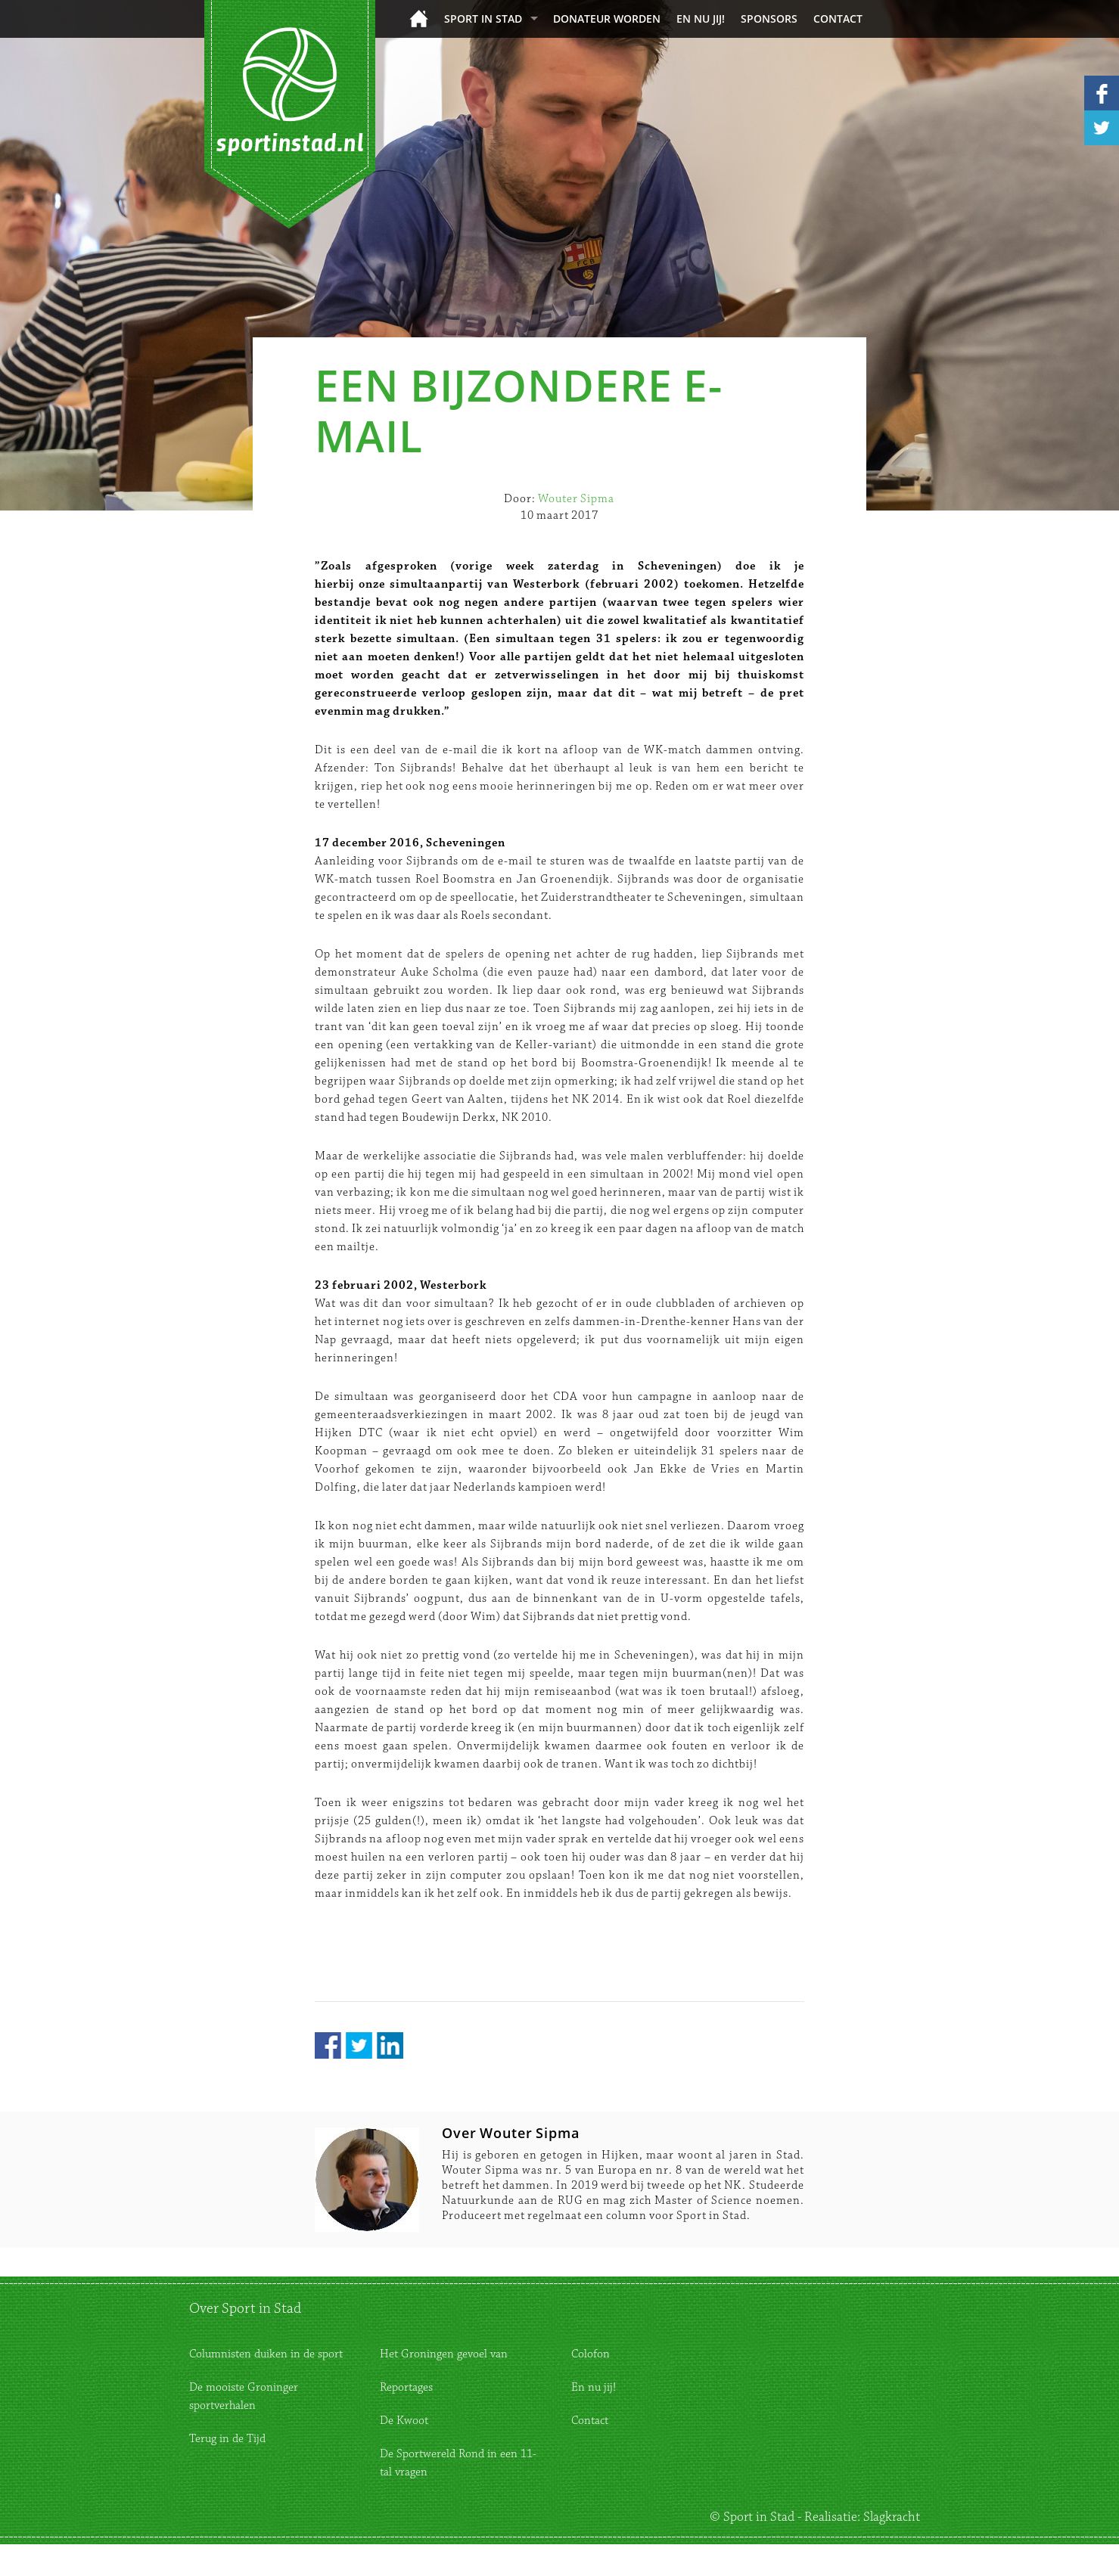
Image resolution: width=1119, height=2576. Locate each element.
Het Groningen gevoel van (444, 2354)
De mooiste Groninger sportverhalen (243, 2396)
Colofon (590, 2354)
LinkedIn (390, 2045)
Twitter (359, 2045)
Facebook (328, 2045)
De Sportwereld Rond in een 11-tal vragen (458, 2463)
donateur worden (607, 18)
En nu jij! (700, 18)
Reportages (406, 2387)
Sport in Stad (483, 18)
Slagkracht (891, 2517)
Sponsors (769, 18)
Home (418, 18)
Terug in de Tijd (227, 2439)
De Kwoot (404, 2420)
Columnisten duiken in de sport (266, 2354)
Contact (838, 18)
